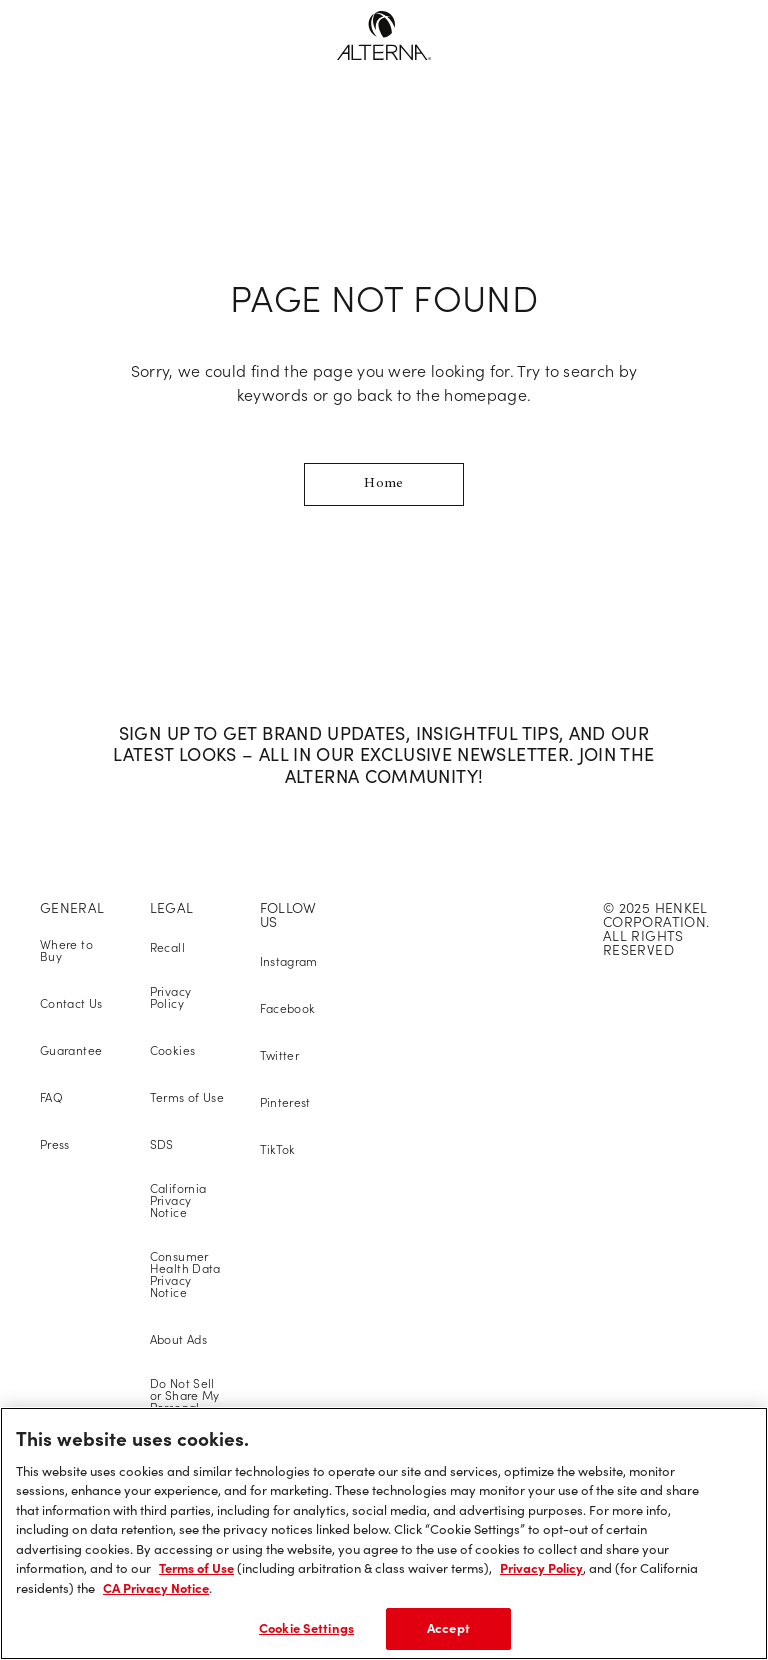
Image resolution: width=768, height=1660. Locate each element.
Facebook (288, 1008)
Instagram (289, 961)
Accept (448, 1628)
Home (383, 484)
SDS (162, 1144)
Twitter (280, 1055)
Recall (167, 947)
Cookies (173, 1050)
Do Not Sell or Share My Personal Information (185, 1401)
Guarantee (71, 1050)
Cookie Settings (306, 1628)
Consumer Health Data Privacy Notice (185, 1274)
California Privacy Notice (178, 1200)
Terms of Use (187, 1097)
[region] (384, 1533)
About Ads (178, 1339)
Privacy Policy (171, 997)
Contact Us (71, 1003)
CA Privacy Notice (156, 1588)
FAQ (51, 1097)
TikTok (278, 1149)
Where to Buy (66, 950)
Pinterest (285, 1102)
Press (55, 1144)
